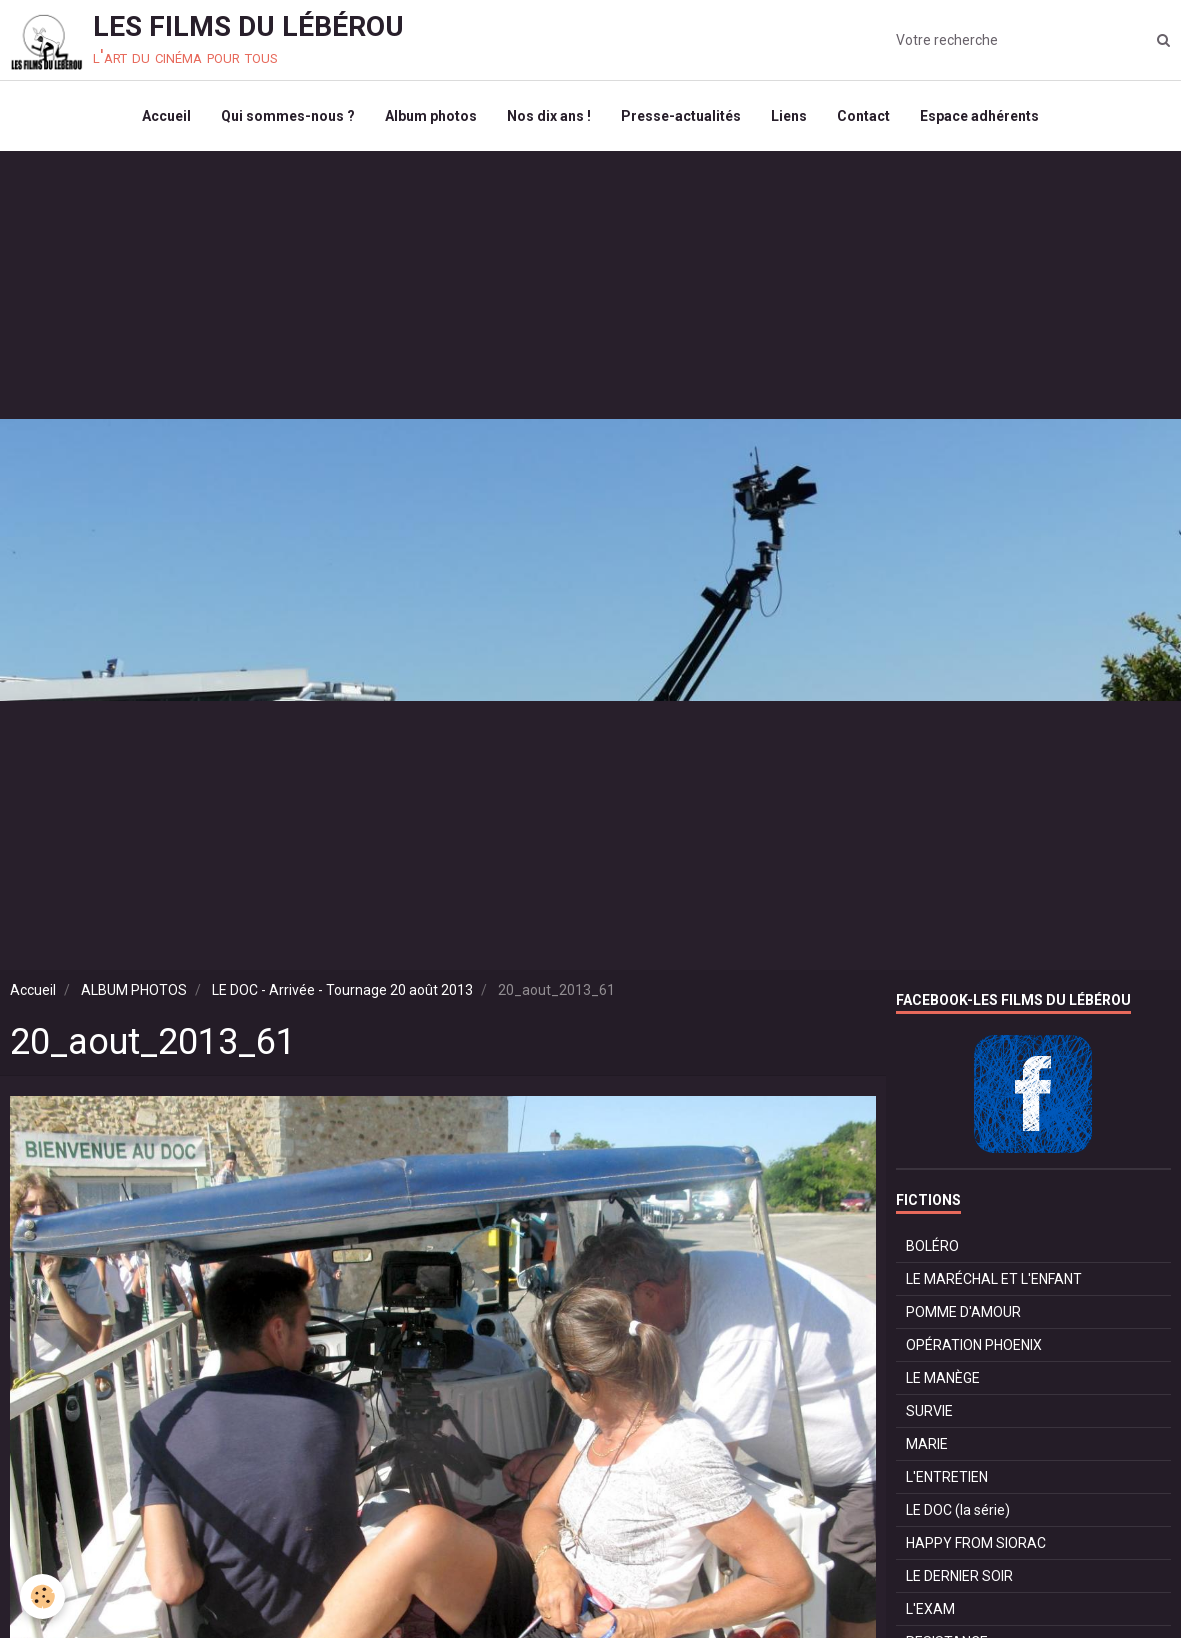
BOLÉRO (932, 1246)
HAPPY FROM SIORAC (976, 1543)
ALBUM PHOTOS (134, 990)
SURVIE (929, 1411)
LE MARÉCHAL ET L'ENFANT (994, 1279)
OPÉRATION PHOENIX (974, 1345)
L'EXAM (930, 1609)
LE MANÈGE (943, 1378)
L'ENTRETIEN (947, 1477)
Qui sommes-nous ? (288, 116)
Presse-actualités (681, 116)
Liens (789, 116)
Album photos (431, 116)
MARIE (927, 1444)
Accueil (166, 116)
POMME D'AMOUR (963, 1312)
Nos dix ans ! (549, 116)
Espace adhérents (979, 116)
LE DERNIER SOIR (959, 1576)
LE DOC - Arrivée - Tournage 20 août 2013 (342, 990)
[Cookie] (42, 1596)
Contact (863, 116)
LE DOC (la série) (958, 1510)
